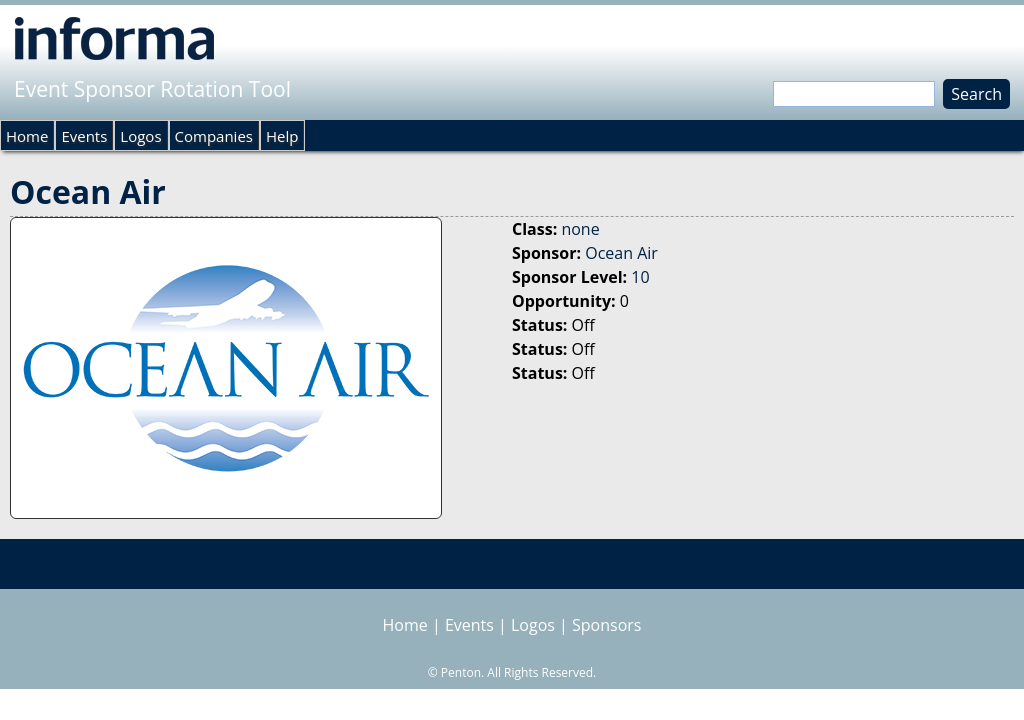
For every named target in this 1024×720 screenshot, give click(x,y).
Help (282, 136)
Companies (214, 136)
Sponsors (606, 625)
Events (84, 136)
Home (27, 136)
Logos (140, 136)
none (580, 229)
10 (640, 277)
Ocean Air (621, 253)
